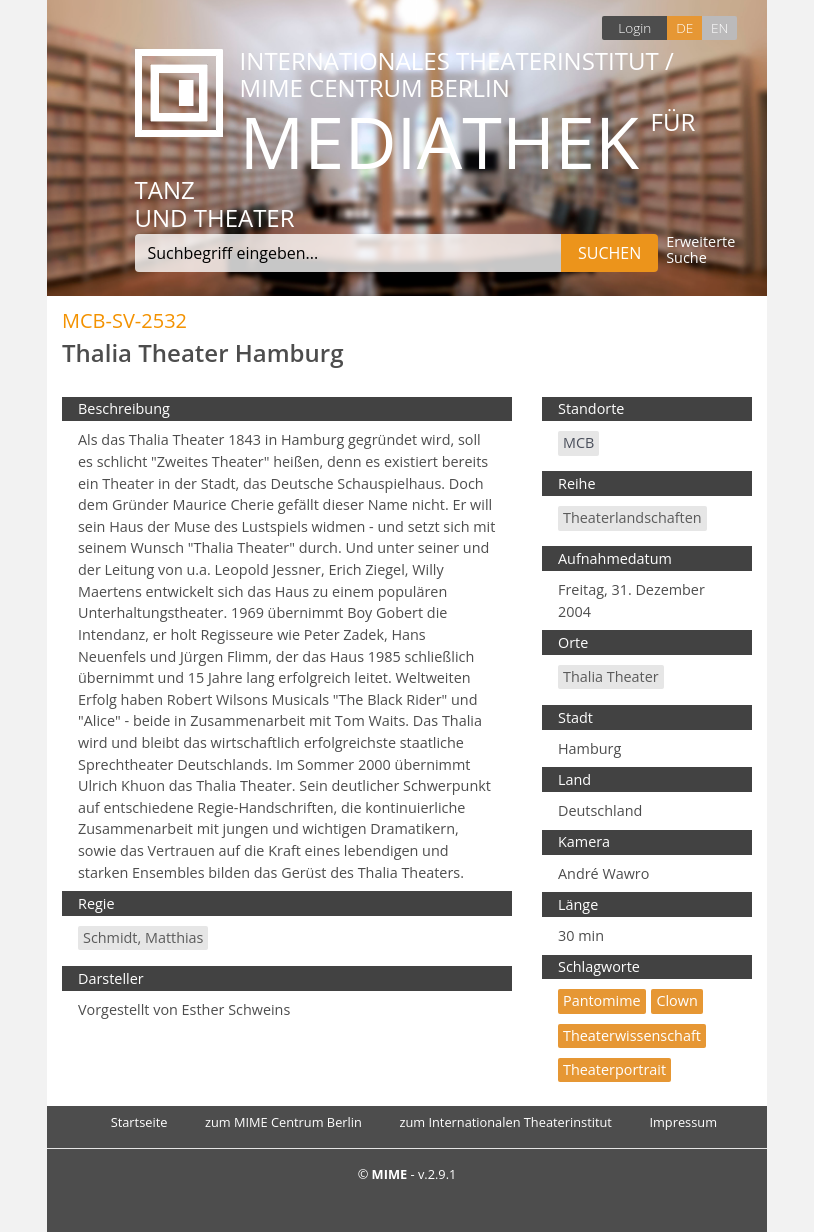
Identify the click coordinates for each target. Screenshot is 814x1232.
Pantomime (602, 1000)
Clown (676, 1000)
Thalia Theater (611, 676)
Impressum (683, 1122)
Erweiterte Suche (700, 250)
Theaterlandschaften (632, 517)
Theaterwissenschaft (632, 1035)
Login (634, 27)
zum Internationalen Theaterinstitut (505, 1122)
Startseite (139, 1122)
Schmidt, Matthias (143, 937)
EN (719, 27)
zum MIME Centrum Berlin (283, 1122)
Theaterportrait (614, 1069)
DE (684, 27)
